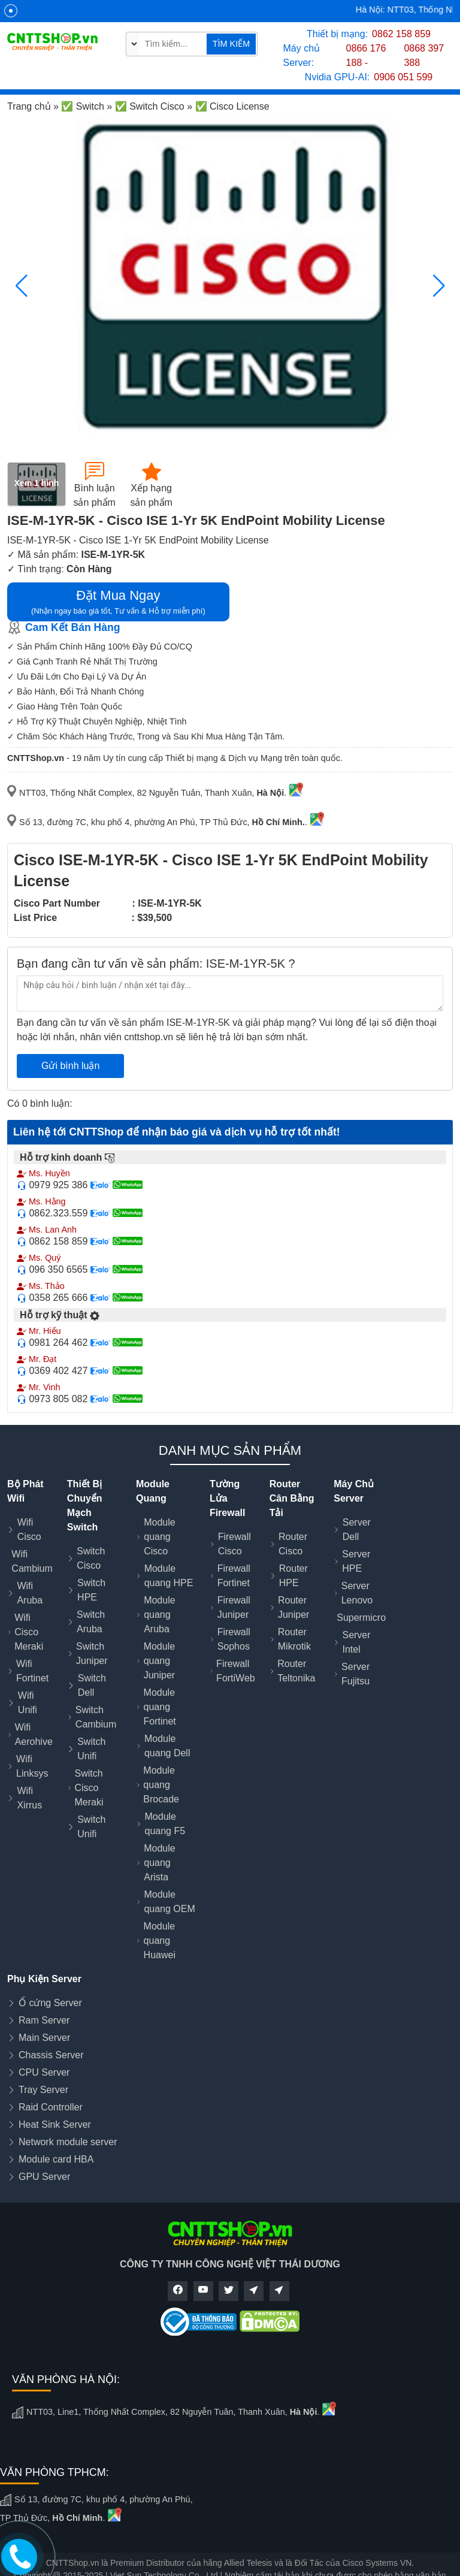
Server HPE (356, 1561)
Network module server (68, 2142)
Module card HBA (56, 2159)
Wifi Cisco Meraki (28, 1631)
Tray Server (43, 2090)
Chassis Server (51, 2055)
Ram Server (44, 2020)
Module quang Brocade (161, 1784)
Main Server (44, 2038)
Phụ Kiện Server (44, 1979)
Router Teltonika (296, 1671)
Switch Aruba (91, 1621)
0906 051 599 (403, 77)
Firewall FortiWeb (235, 1671)
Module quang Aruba (159, 1614)
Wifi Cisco (29, 1529)
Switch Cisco (91, 1558)
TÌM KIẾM (231, 44)
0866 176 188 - (366, 55)
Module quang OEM (169, 1901)
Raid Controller (51, 2107)
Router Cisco (293, 1544)
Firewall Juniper (233, 1607)
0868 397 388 (424, 55)
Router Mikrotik (294, 1639)
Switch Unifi (91, 1749)
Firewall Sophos (233, 1639)
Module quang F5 (165, 1823)
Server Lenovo (357, 1593)
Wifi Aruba (30, 1593)
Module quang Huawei (159, 1940)
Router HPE (293, 1575)
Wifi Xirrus (29, 1798)
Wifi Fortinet (32, 1671)
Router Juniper (293, 1607)
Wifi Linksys (32, 1766)
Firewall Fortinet (233, 1575)
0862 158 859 (401, 34)
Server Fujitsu (355, 1674)
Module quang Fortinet (160, 1706)
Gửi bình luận (70, 1066)
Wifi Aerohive (34, 1734)
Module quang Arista (159, 1862)
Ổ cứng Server (50, 2003)
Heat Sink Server (55, 2124)
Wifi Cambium (31, 1561)
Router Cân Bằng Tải (292, 1498)
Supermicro (361, 1617)
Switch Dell (92, 1685)
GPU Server (44, 2177)
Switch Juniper (91, 1653)
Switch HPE (91, 1590)
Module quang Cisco (159, 1536)
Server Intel (356, 1642)
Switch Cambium (95, 1717)
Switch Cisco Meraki (88, 1787)
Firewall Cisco (234, 1544)
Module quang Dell (167, 1746)
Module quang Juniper (159, 1660)
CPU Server (44, 2072)
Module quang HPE (168, 1575)
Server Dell (357, 1529)
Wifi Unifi (27, 1702)
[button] (439, 286)
